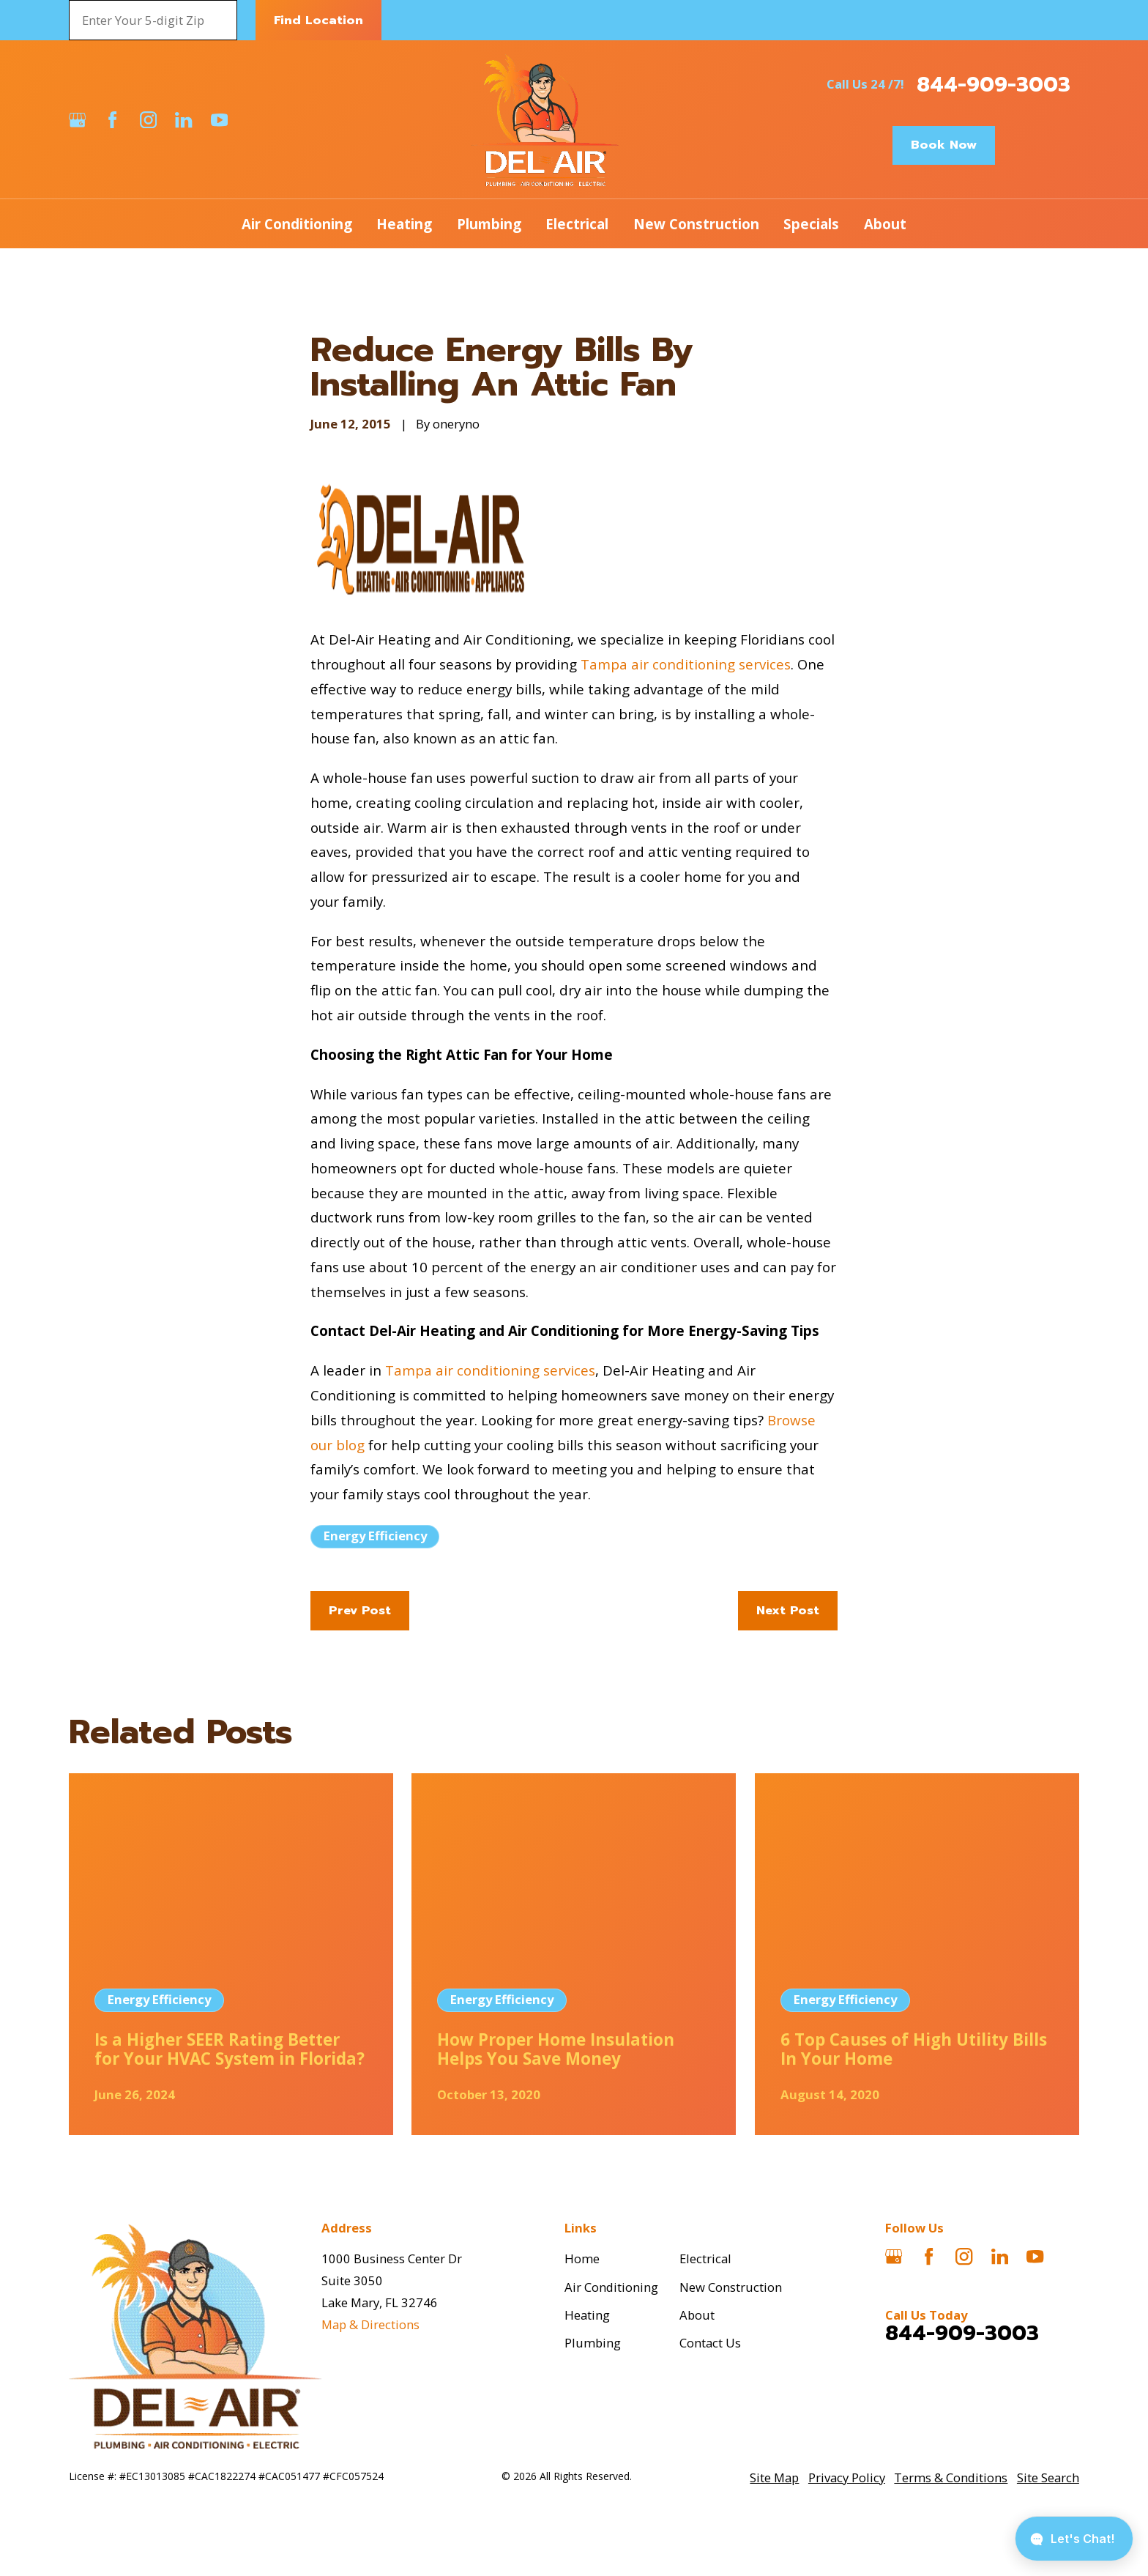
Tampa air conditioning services (686, 664)
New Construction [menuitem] (696, 224)
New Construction (730, 2287)
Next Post (787, 1610)
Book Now (944, 145)
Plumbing (592, 2342)
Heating (587, 2314)
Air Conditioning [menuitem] (297, 224)
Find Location (318, 20)
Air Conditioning (611, 2287)
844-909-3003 (993, 85)
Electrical (705, 2258)
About (697, 2314)
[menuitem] (774, 2478)
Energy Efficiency (375, 1535)
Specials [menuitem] (811, 224)
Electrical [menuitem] (576, 224)
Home (582, 2258)
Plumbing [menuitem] (489, 224)
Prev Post (360, 1610)
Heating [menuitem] (404, 224)
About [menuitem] (885, 224)
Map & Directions (370, 2324)
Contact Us (710, 2342)
